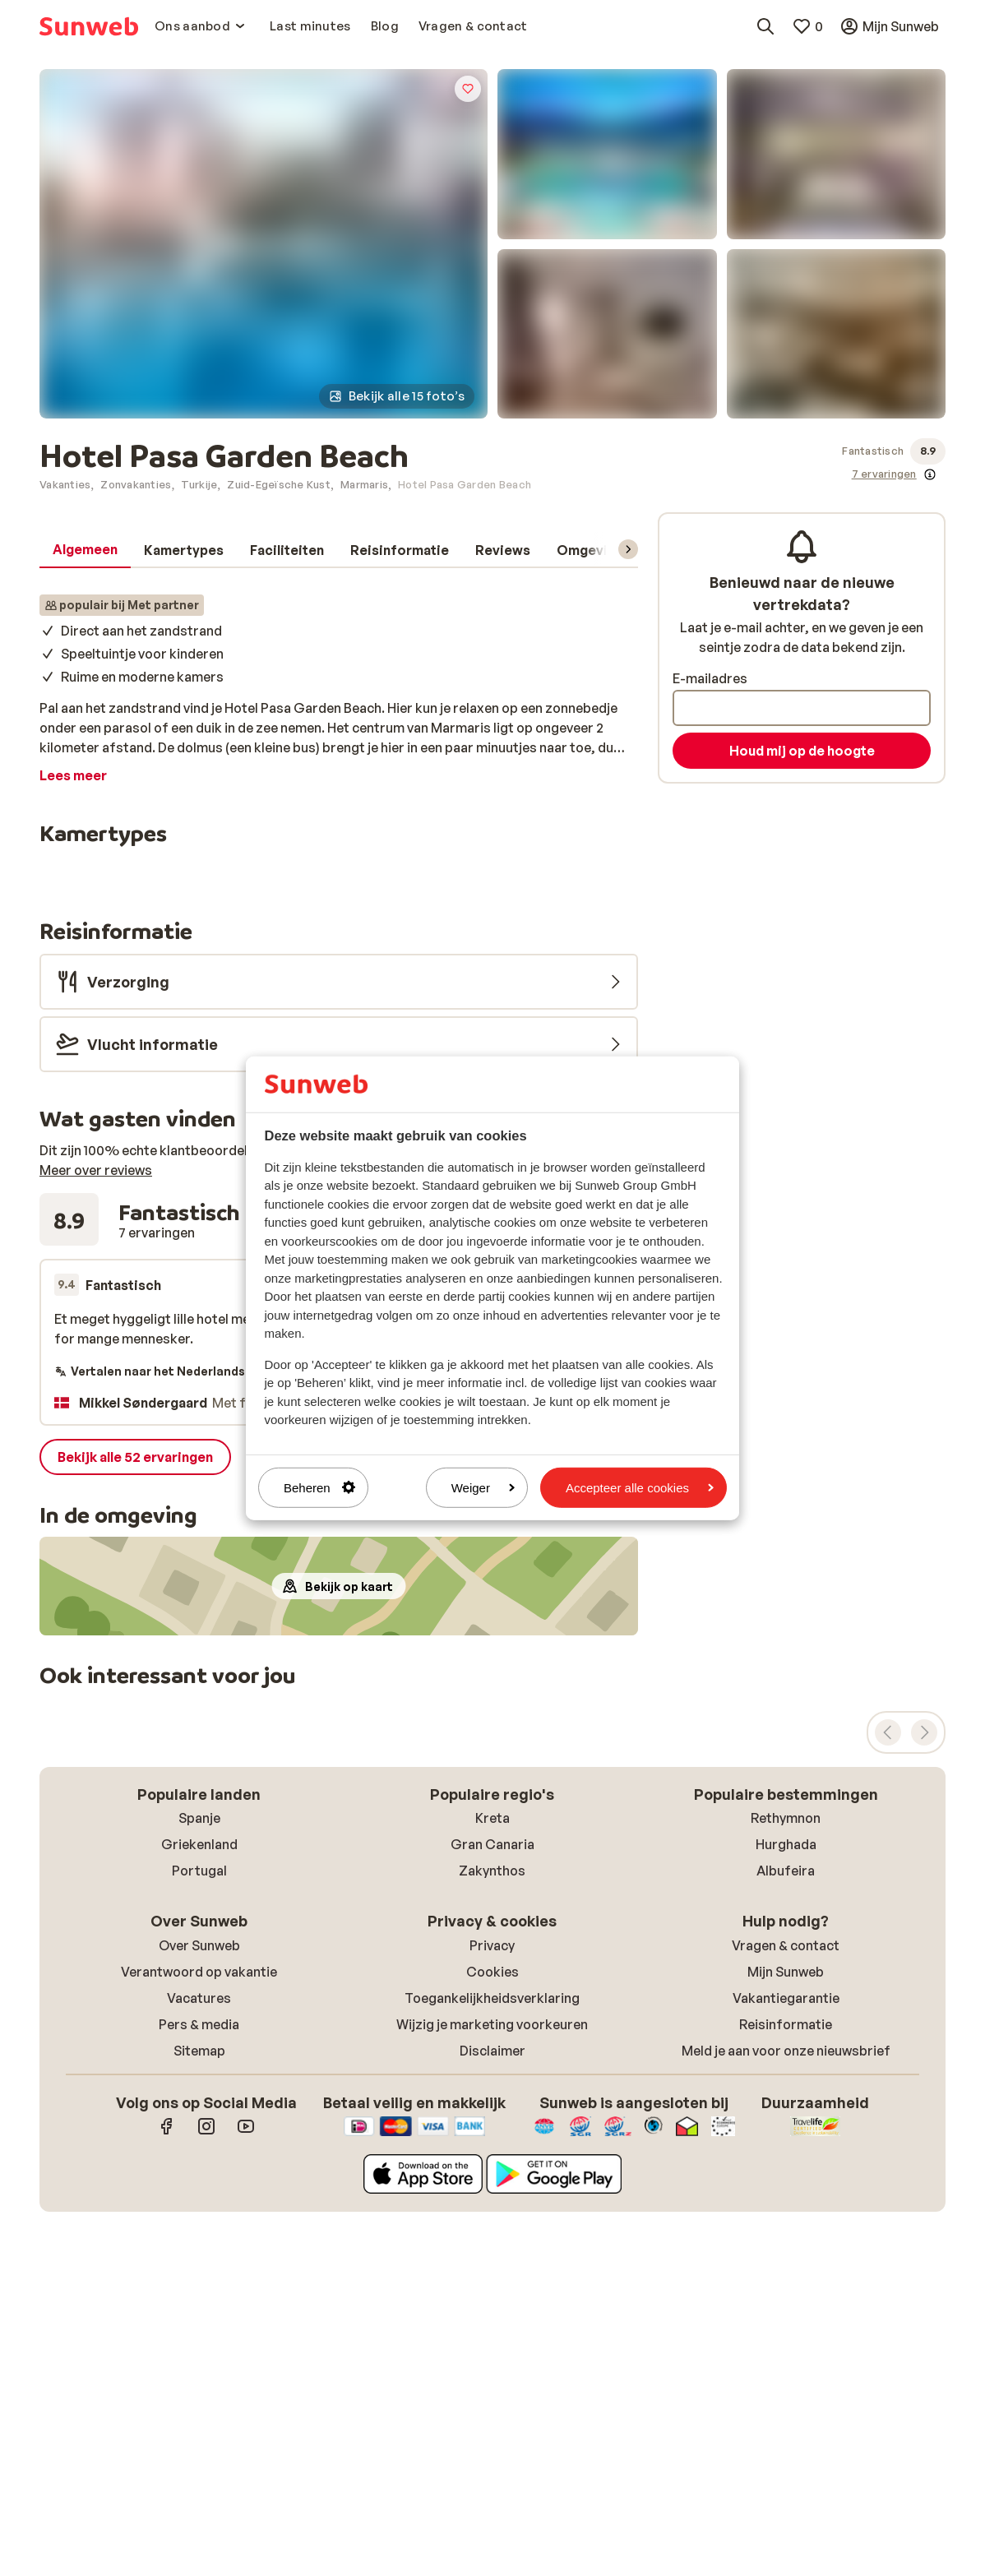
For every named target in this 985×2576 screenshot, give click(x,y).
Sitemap (199, 2050)
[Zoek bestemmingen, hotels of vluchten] (765, 26)
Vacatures (199, 1998)
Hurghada (786, 1844)
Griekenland (199, 1844)
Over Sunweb (199, 1945)
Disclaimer (492, 2050)
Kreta (492, 1818)
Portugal (199, 1870)
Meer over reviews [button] (95, 1170)
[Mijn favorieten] (807, 26)
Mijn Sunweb (785, 1971)
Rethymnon (786, 1818)
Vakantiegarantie (786, 1998)
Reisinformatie (785, 2024)
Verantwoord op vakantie (199, 1971)
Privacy (492, 1945)
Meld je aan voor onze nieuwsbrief (786, 2050)
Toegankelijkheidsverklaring (492, 1998)
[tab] (85, 550)
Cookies (492, 1971)
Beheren (319, 1487)
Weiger (483, 1487)
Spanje (199, 1818)
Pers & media (199, 2024)
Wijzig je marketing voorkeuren (492, 2024)
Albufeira (785, 1870)
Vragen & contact (785, 1945)
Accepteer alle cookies (640, 1487)
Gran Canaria (492, 1844)
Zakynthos (492, 1870)
